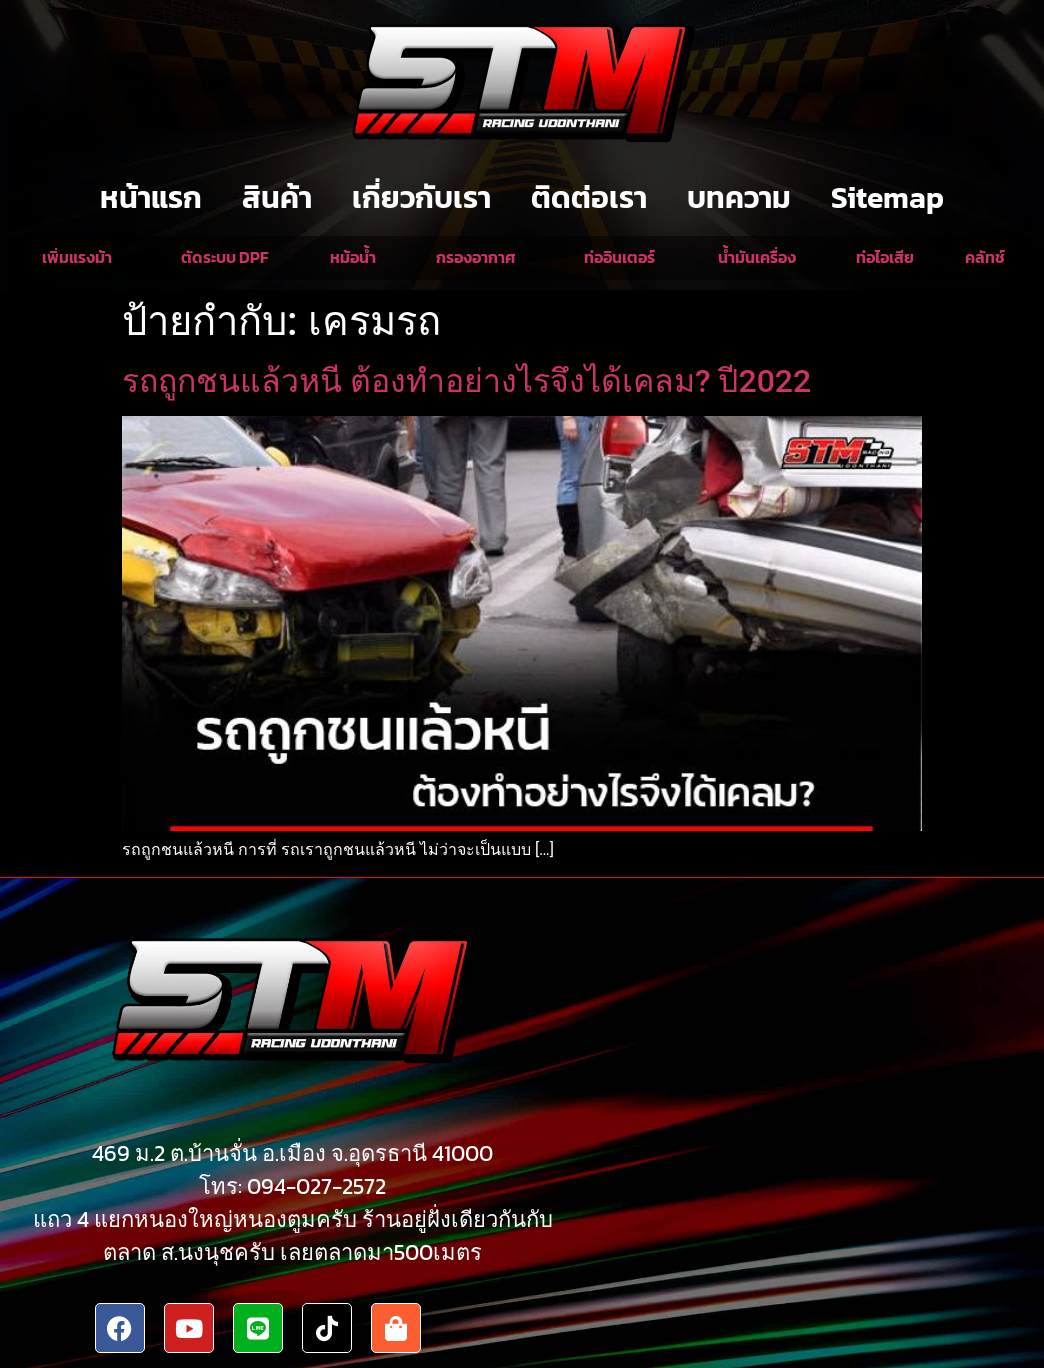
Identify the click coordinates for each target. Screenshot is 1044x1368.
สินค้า (277, 197)
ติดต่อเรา (589, 197)
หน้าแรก (151, 197)
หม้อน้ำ (353, 257)
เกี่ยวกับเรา (421, 197)
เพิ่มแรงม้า (77, 257)
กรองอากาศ (476, 257)
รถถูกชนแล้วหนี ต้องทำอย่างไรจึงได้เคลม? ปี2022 (466, 381)
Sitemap (887, 197)
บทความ (739, 197)
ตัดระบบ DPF (224, 257)
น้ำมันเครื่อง (757, 257)
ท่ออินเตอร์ (619, 257)
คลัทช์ (985, 257)
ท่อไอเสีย (885, 257)
